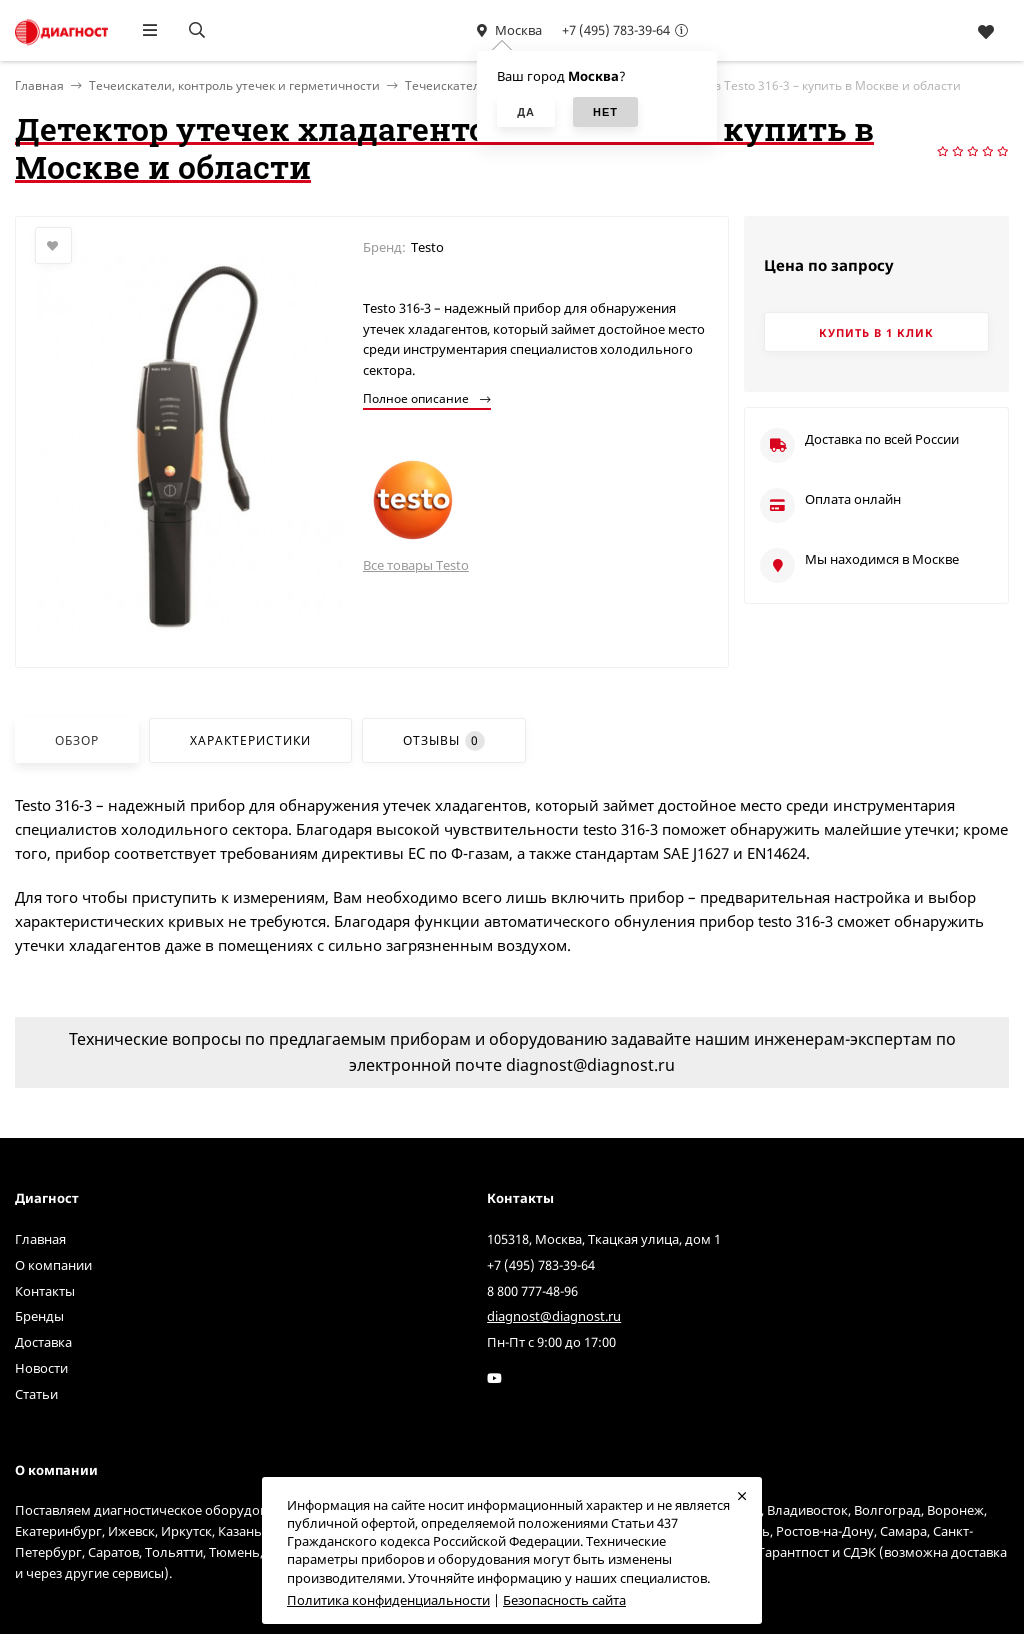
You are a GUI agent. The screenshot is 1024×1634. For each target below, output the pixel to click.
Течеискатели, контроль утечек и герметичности (234, 85)
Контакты (45, 1291)
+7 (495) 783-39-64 (616, 30)
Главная (40, 1239)
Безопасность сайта (564, 1600)
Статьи (36, 1394)
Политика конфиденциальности (388, 1600)
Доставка (43, 1342)
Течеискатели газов (464, 85)
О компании (53, 1265)
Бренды (39, 1316)
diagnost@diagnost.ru (554, 1316)
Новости (41, 1368)
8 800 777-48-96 (532, 1291)
